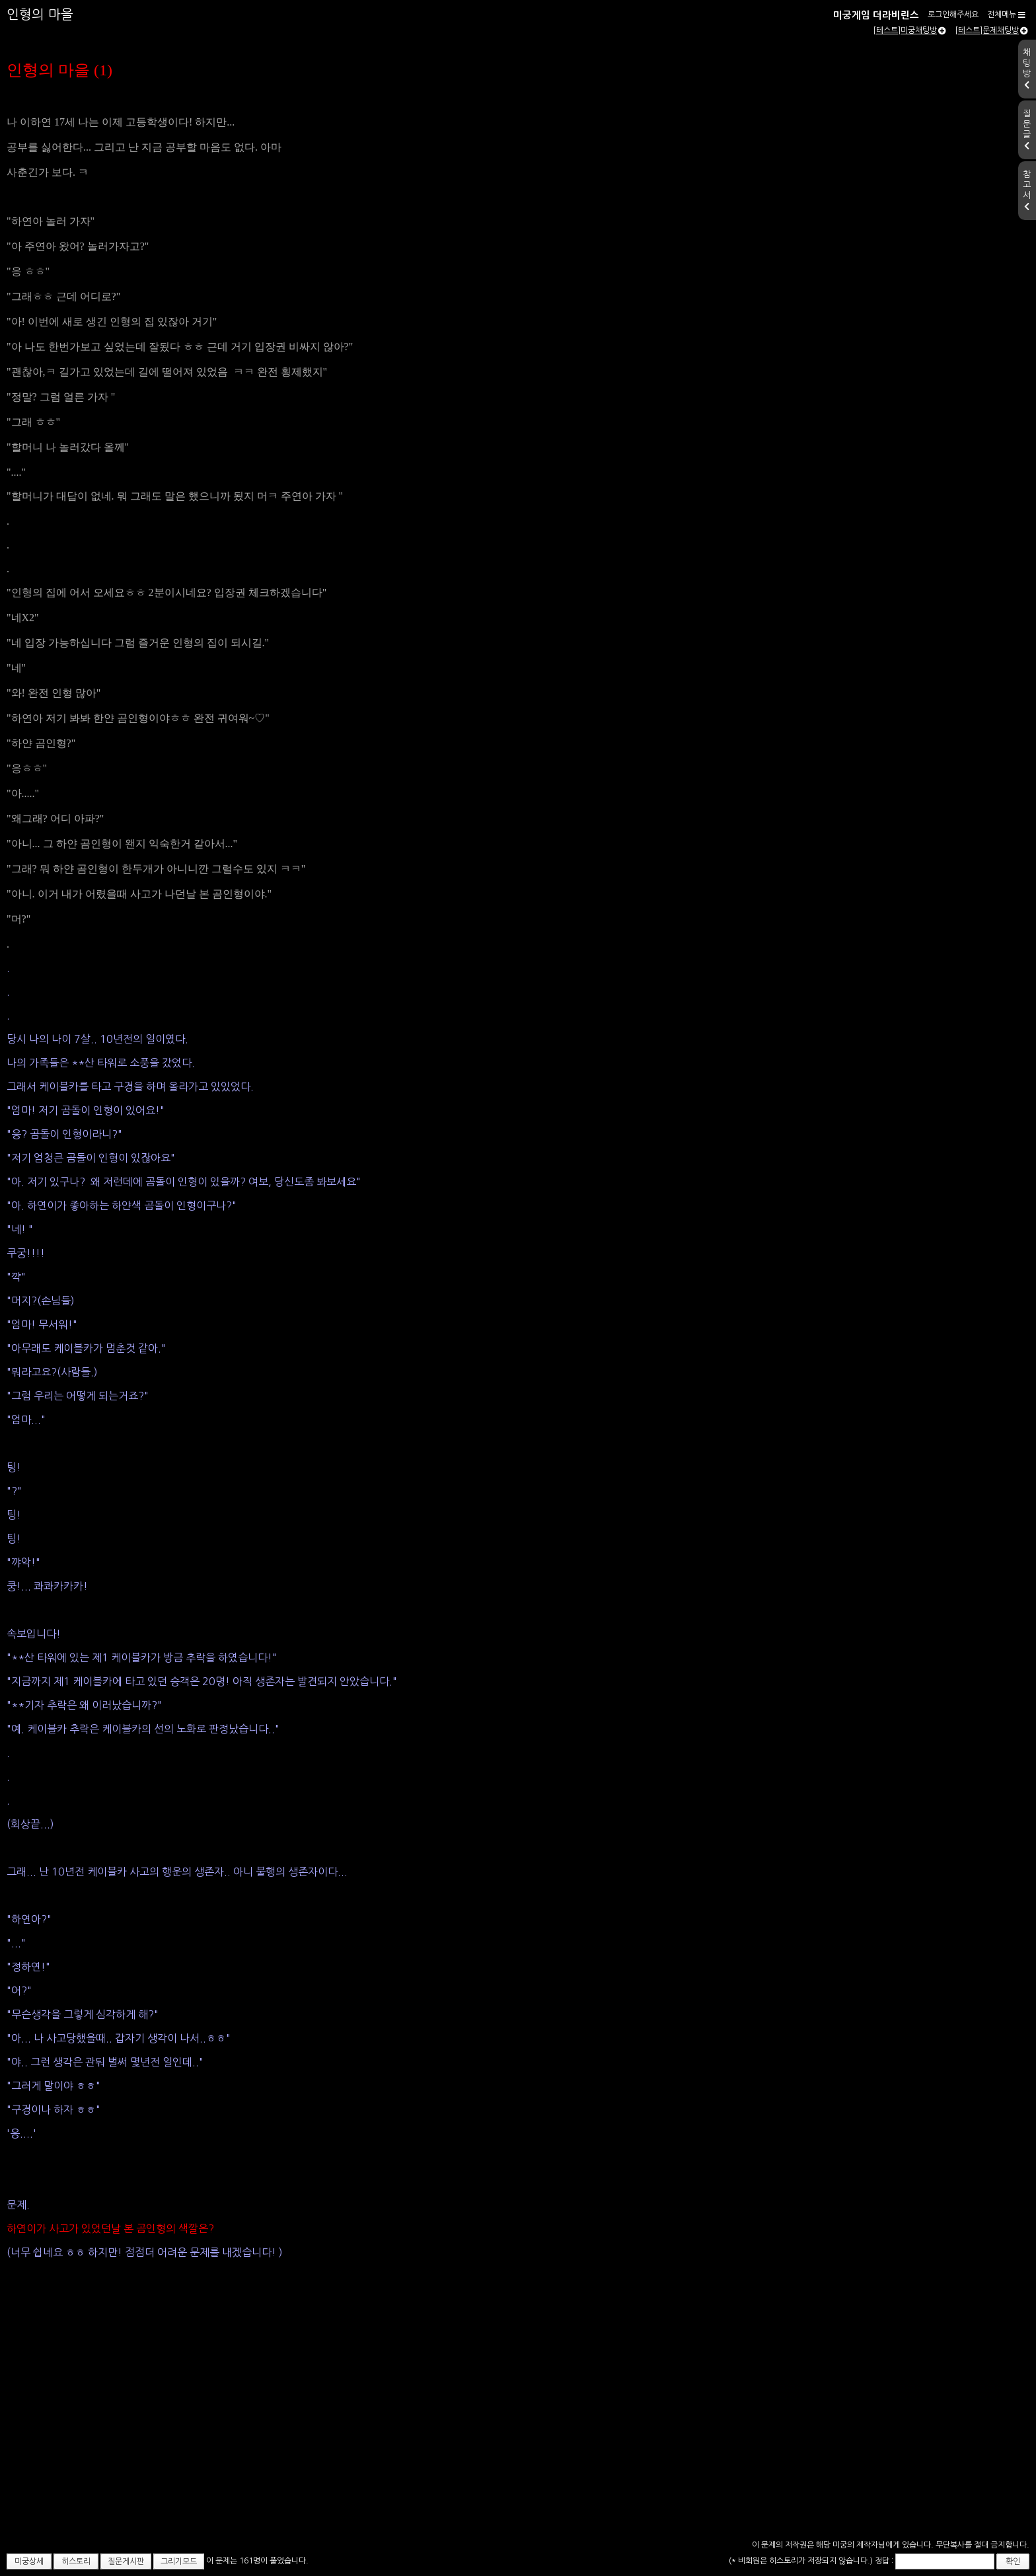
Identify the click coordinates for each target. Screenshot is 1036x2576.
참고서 (1027, 190)
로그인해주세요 (953, 15)
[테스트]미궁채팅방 (909, 30)
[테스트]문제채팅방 (991, 30)
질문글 (1027, 129)
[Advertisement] (518, 2437)
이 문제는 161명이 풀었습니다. (257, 2561)
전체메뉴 (1006, 15)
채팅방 (1027, 68)
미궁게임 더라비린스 (876, 15)
